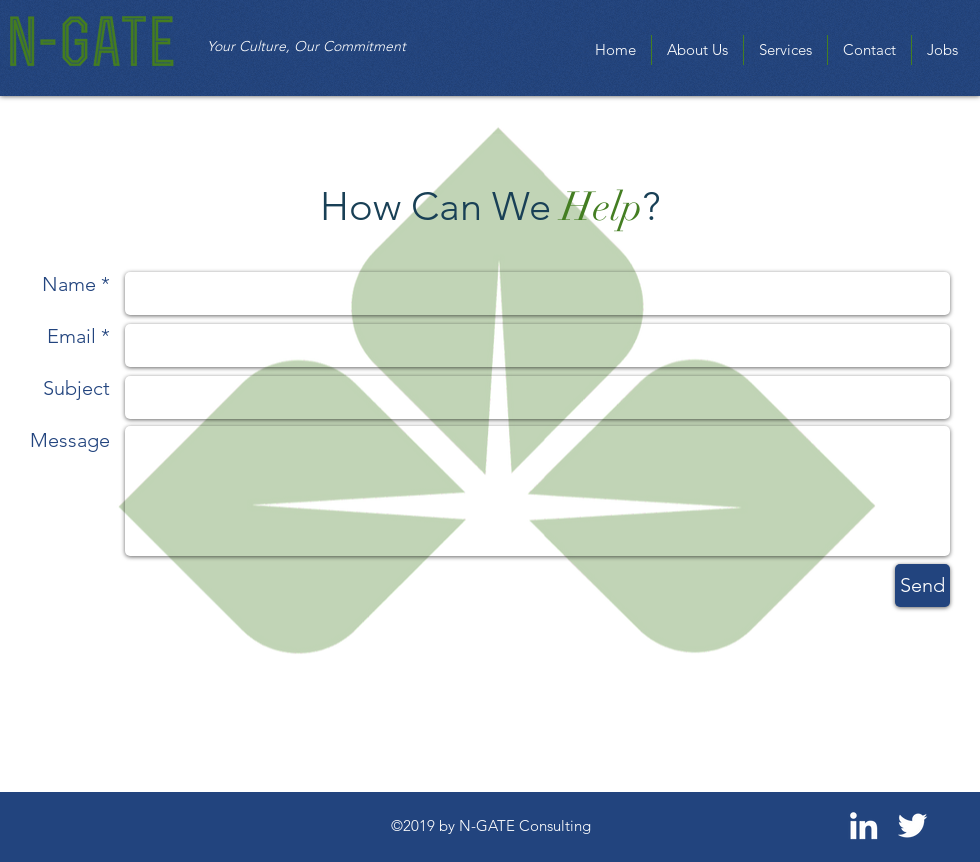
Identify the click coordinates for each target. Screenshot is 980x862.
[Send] (922, 585)
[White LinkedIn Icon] (863, 825)
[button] (785, 50)
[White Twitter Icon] (912, 825)
